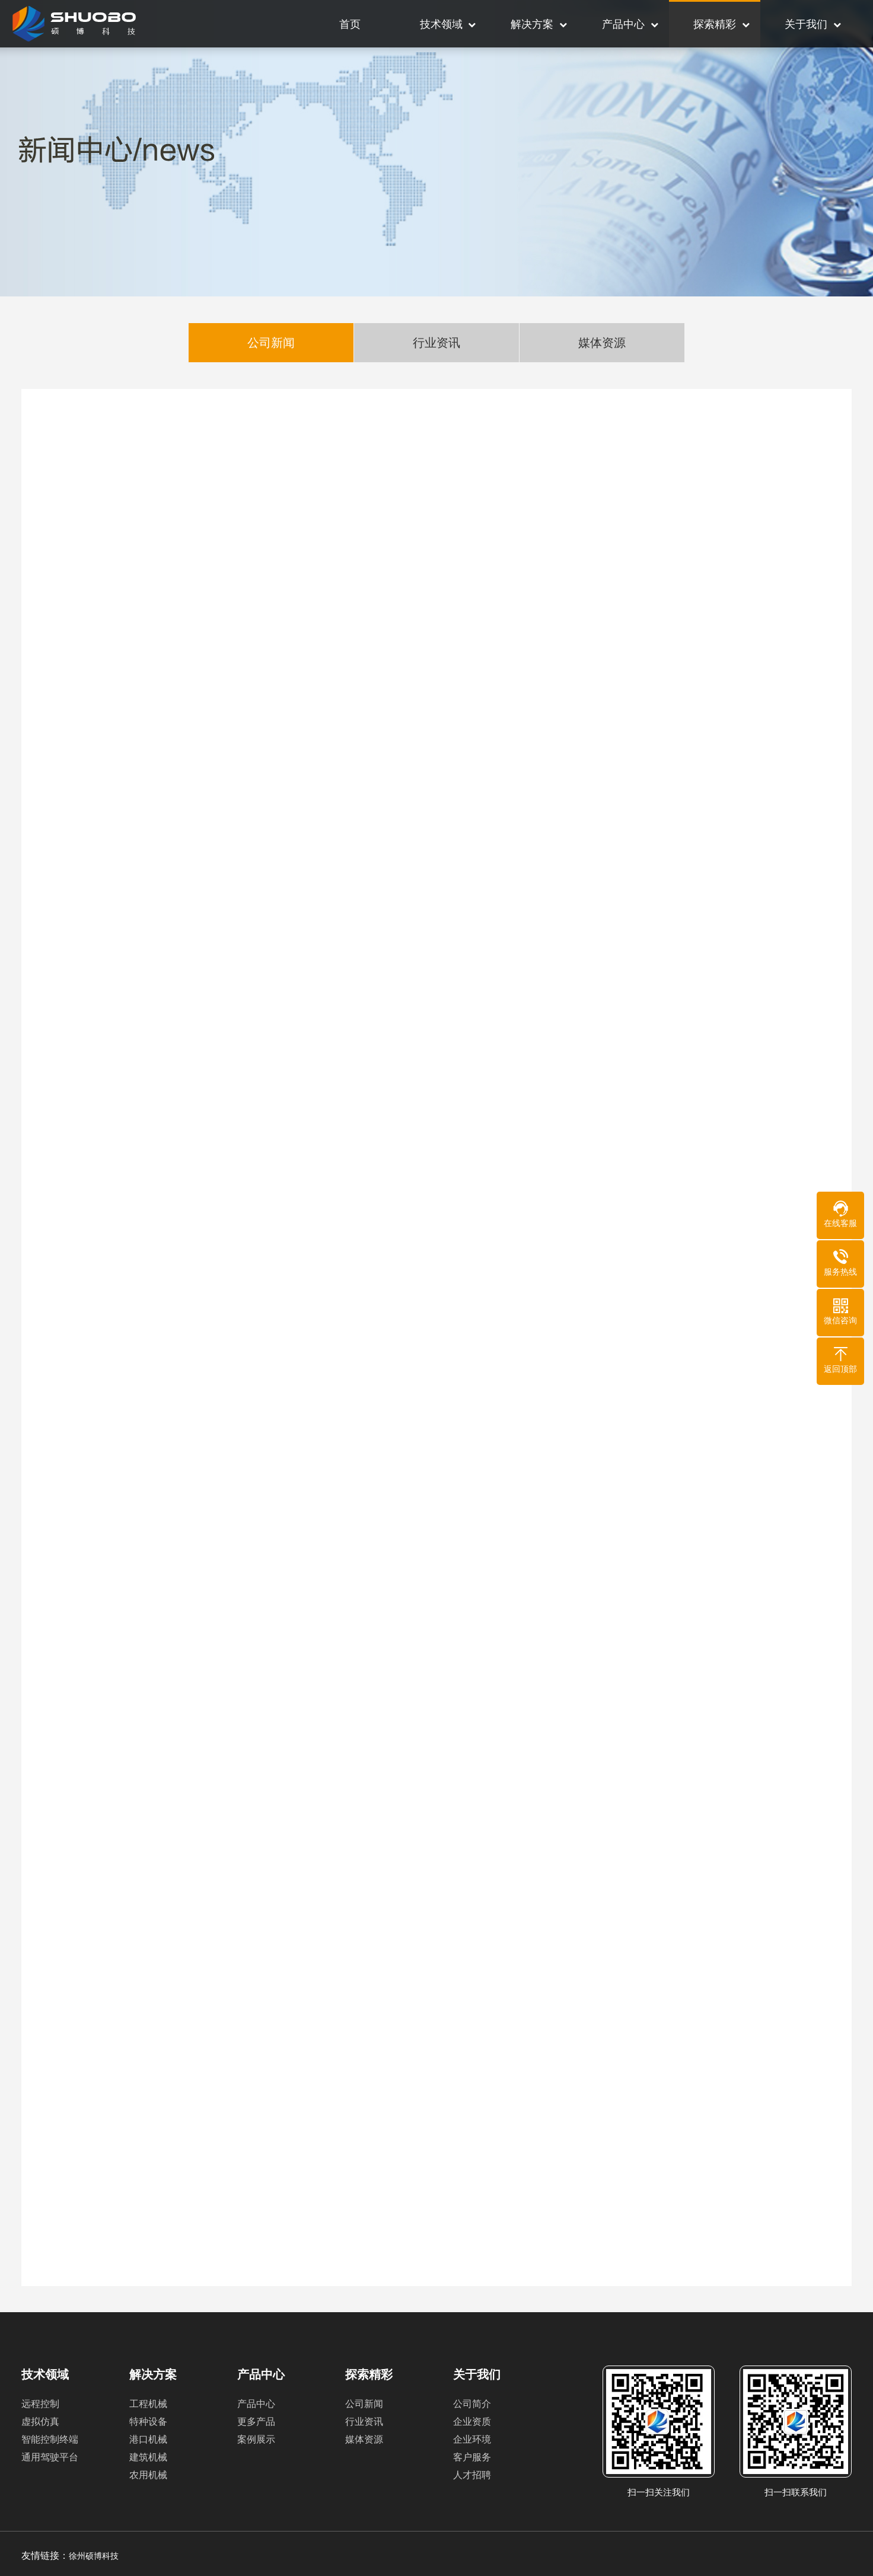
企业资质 (472, 2422)
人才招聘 (472, 2475)
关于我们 (806, 24)
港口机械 (148, 2439)
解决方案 (532, 24)
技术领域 (441, 24)
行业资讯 (436, 343)
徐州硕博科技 (94, 2556)
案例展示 (256, 2439)
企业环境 (472, 2439)
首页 (350, 24)
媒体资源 (602, 343)
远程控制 (40, 2404)
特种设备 (148, 2422)
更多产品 (256, 2422)
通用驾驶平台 (49, 2457)
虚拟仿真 (40, 2422)
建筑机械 (148, 2457)
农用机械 (148, 2475)
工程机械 (148, 2404)
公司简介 (472, 2404)
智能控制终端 (49, 2439)
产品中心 (623, 24)
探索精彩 (714, 24)
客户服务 (472, 2457)
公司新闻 (271, 343)
